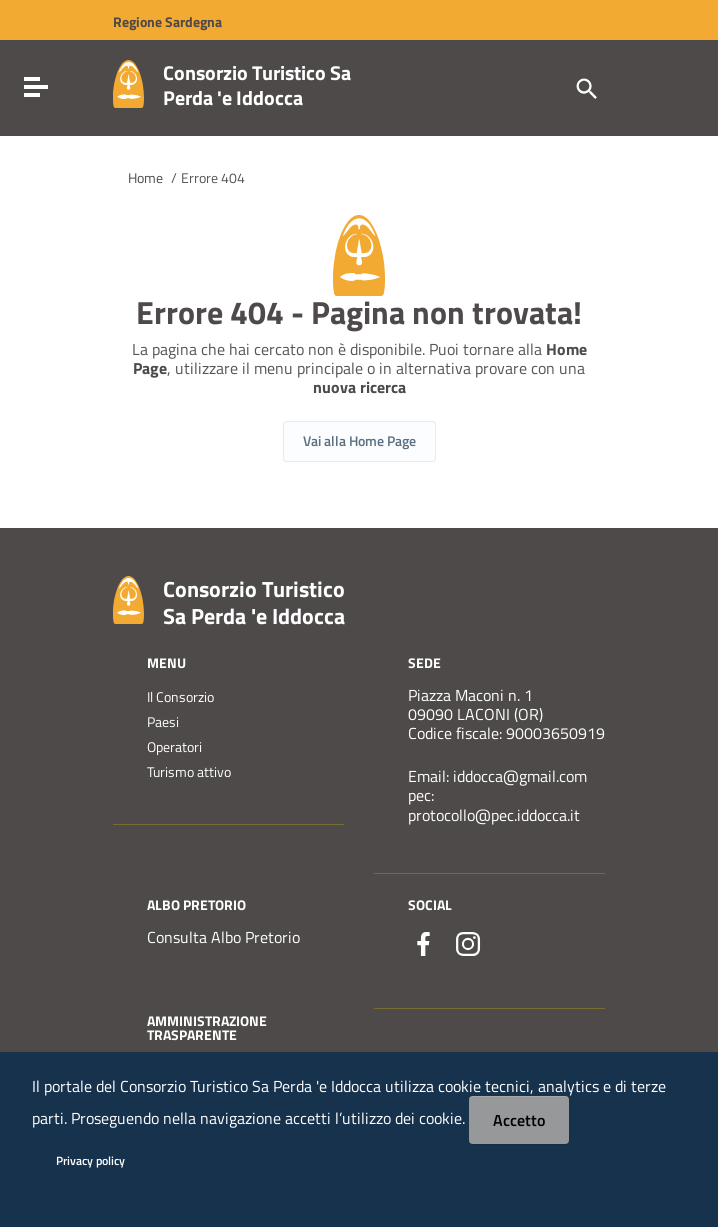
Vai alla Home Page (359, 440)
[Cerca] (585, 87)
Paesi (163, 722)
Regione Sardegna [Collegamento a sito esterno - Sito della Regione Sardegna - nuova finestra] (167, 22)
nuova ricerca (359, 387)
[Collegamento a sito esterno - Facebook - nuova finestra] (424, 944)
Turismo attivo (189, 772)
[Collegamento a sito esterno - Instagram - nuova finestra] (468, 944)
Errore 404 (213, 178)
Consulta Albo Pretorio (223, 937)
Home (145, 178)
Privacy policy (90, 1160)
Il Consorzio (180, 697)
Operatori (174, 747)
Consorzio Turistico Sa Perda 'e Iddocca (257, 85)
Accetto (519, 1120)
